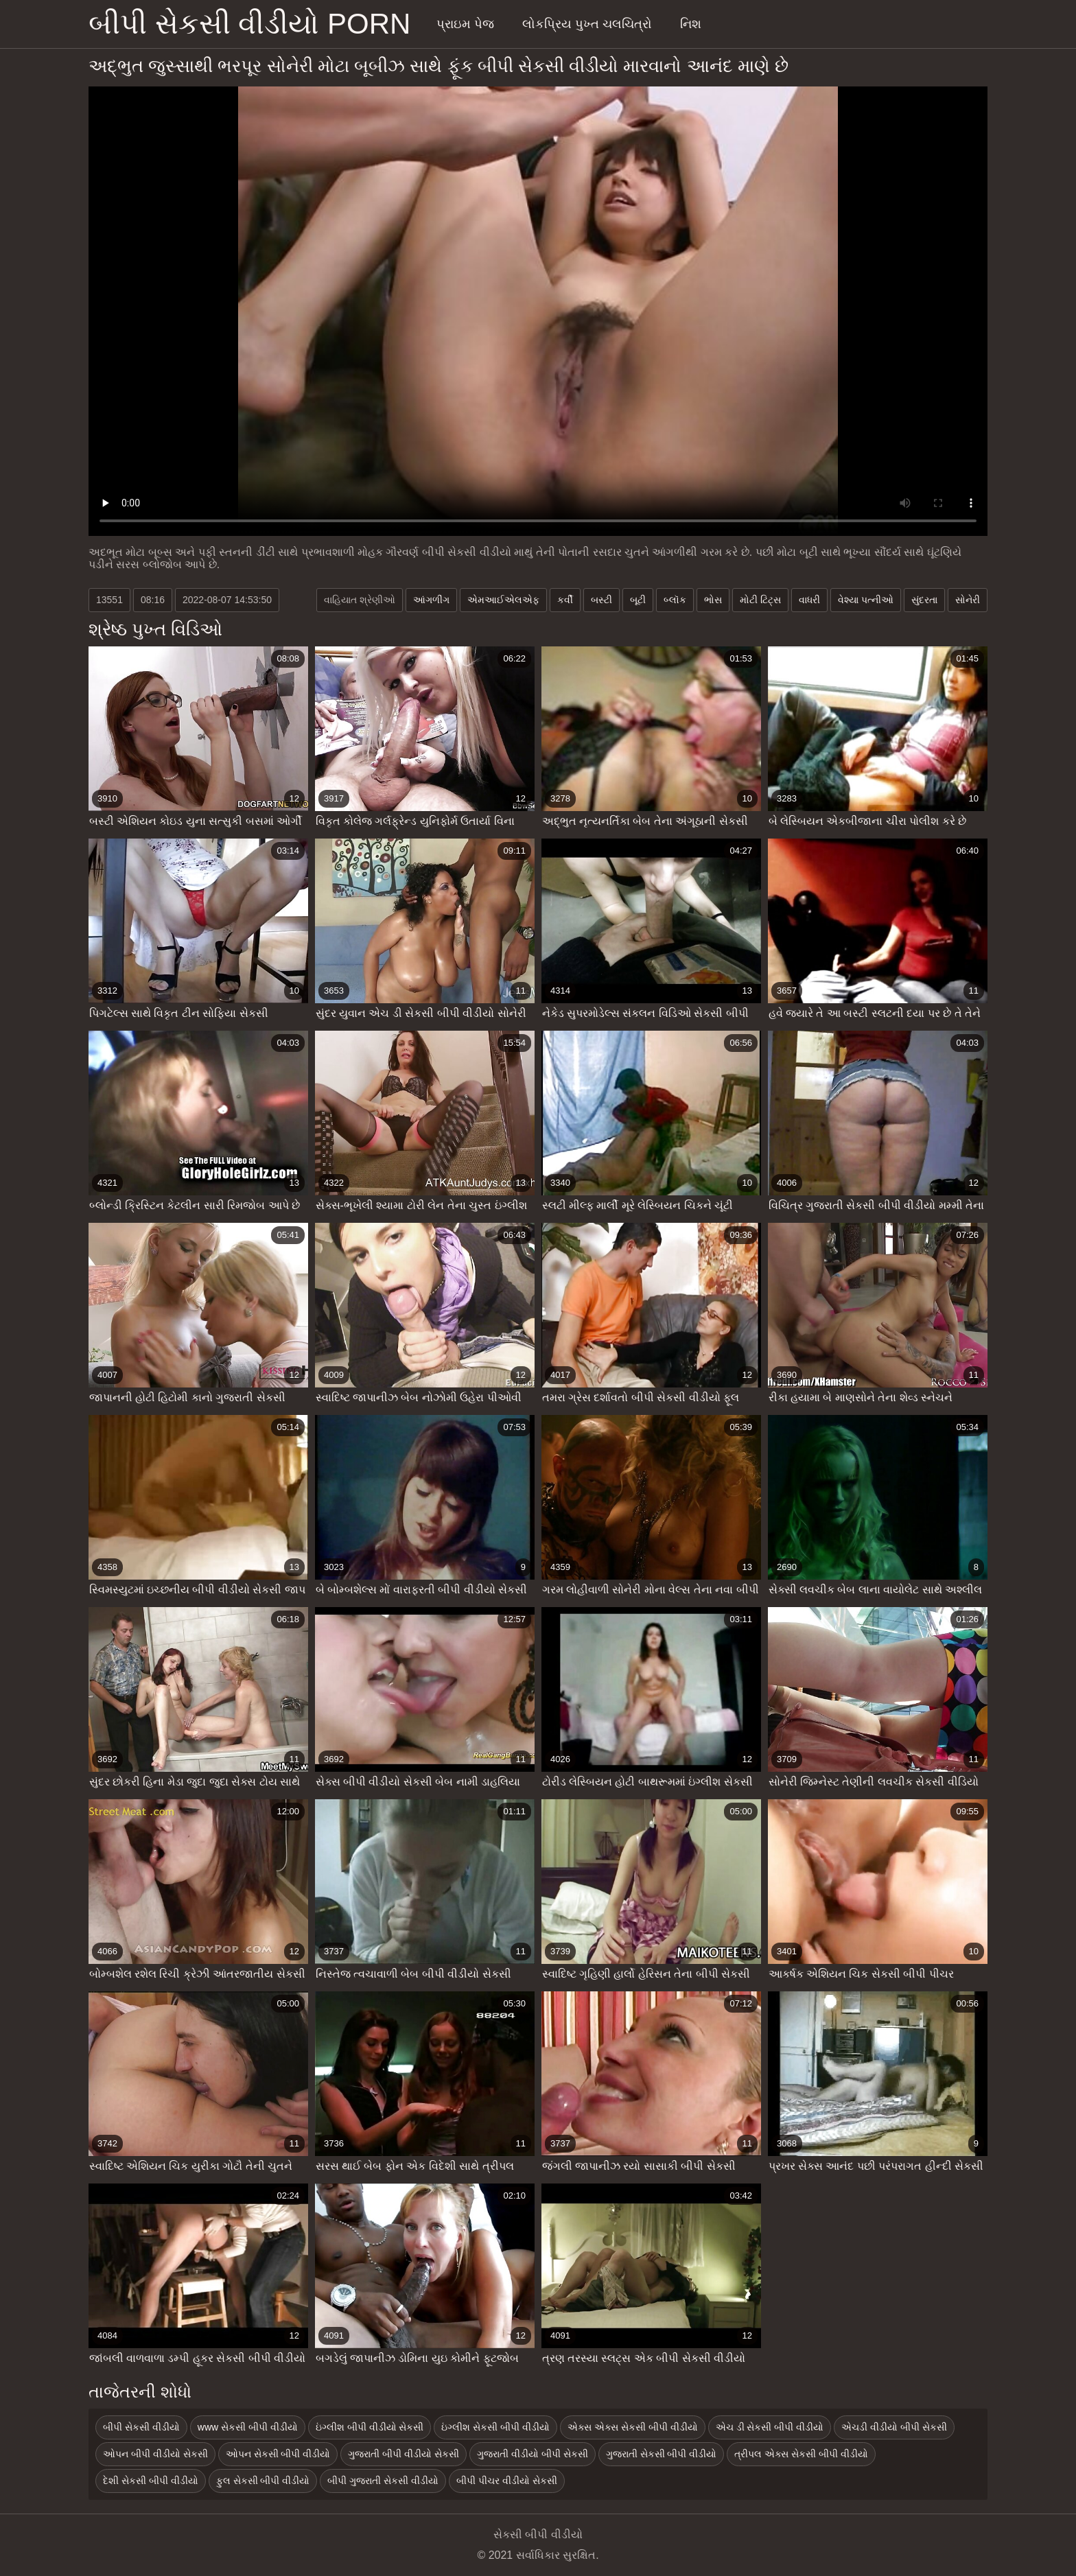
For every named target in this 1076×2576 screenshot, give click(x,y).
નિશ (690, 24)
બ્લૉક (675, 599)
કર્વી (565, 599)
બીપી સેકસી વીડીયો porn (249, 24)
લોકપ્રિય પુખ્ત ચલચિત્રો (587, 24)
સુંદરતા (924, 599)
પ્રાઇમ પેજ (465, 24)
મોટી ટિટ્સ (760, 599)
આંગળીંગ (431, 599)
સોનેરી (967, 599)
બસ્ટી (601, 599)
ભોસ (713, 599)
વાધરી (809, 599)
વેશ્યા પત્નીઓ (865, 599)
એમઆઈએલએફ (503, 599)
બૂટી (638, 599)
